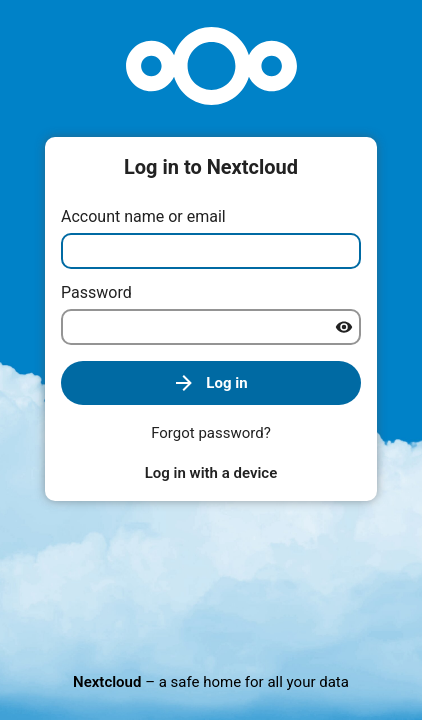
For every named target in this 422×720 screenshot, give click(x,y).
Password (96, 292)
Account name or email (143, 216)
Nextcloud (107, 682)
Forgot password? (211, 433)
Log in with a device (211, 473)
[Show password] (344, 327)
